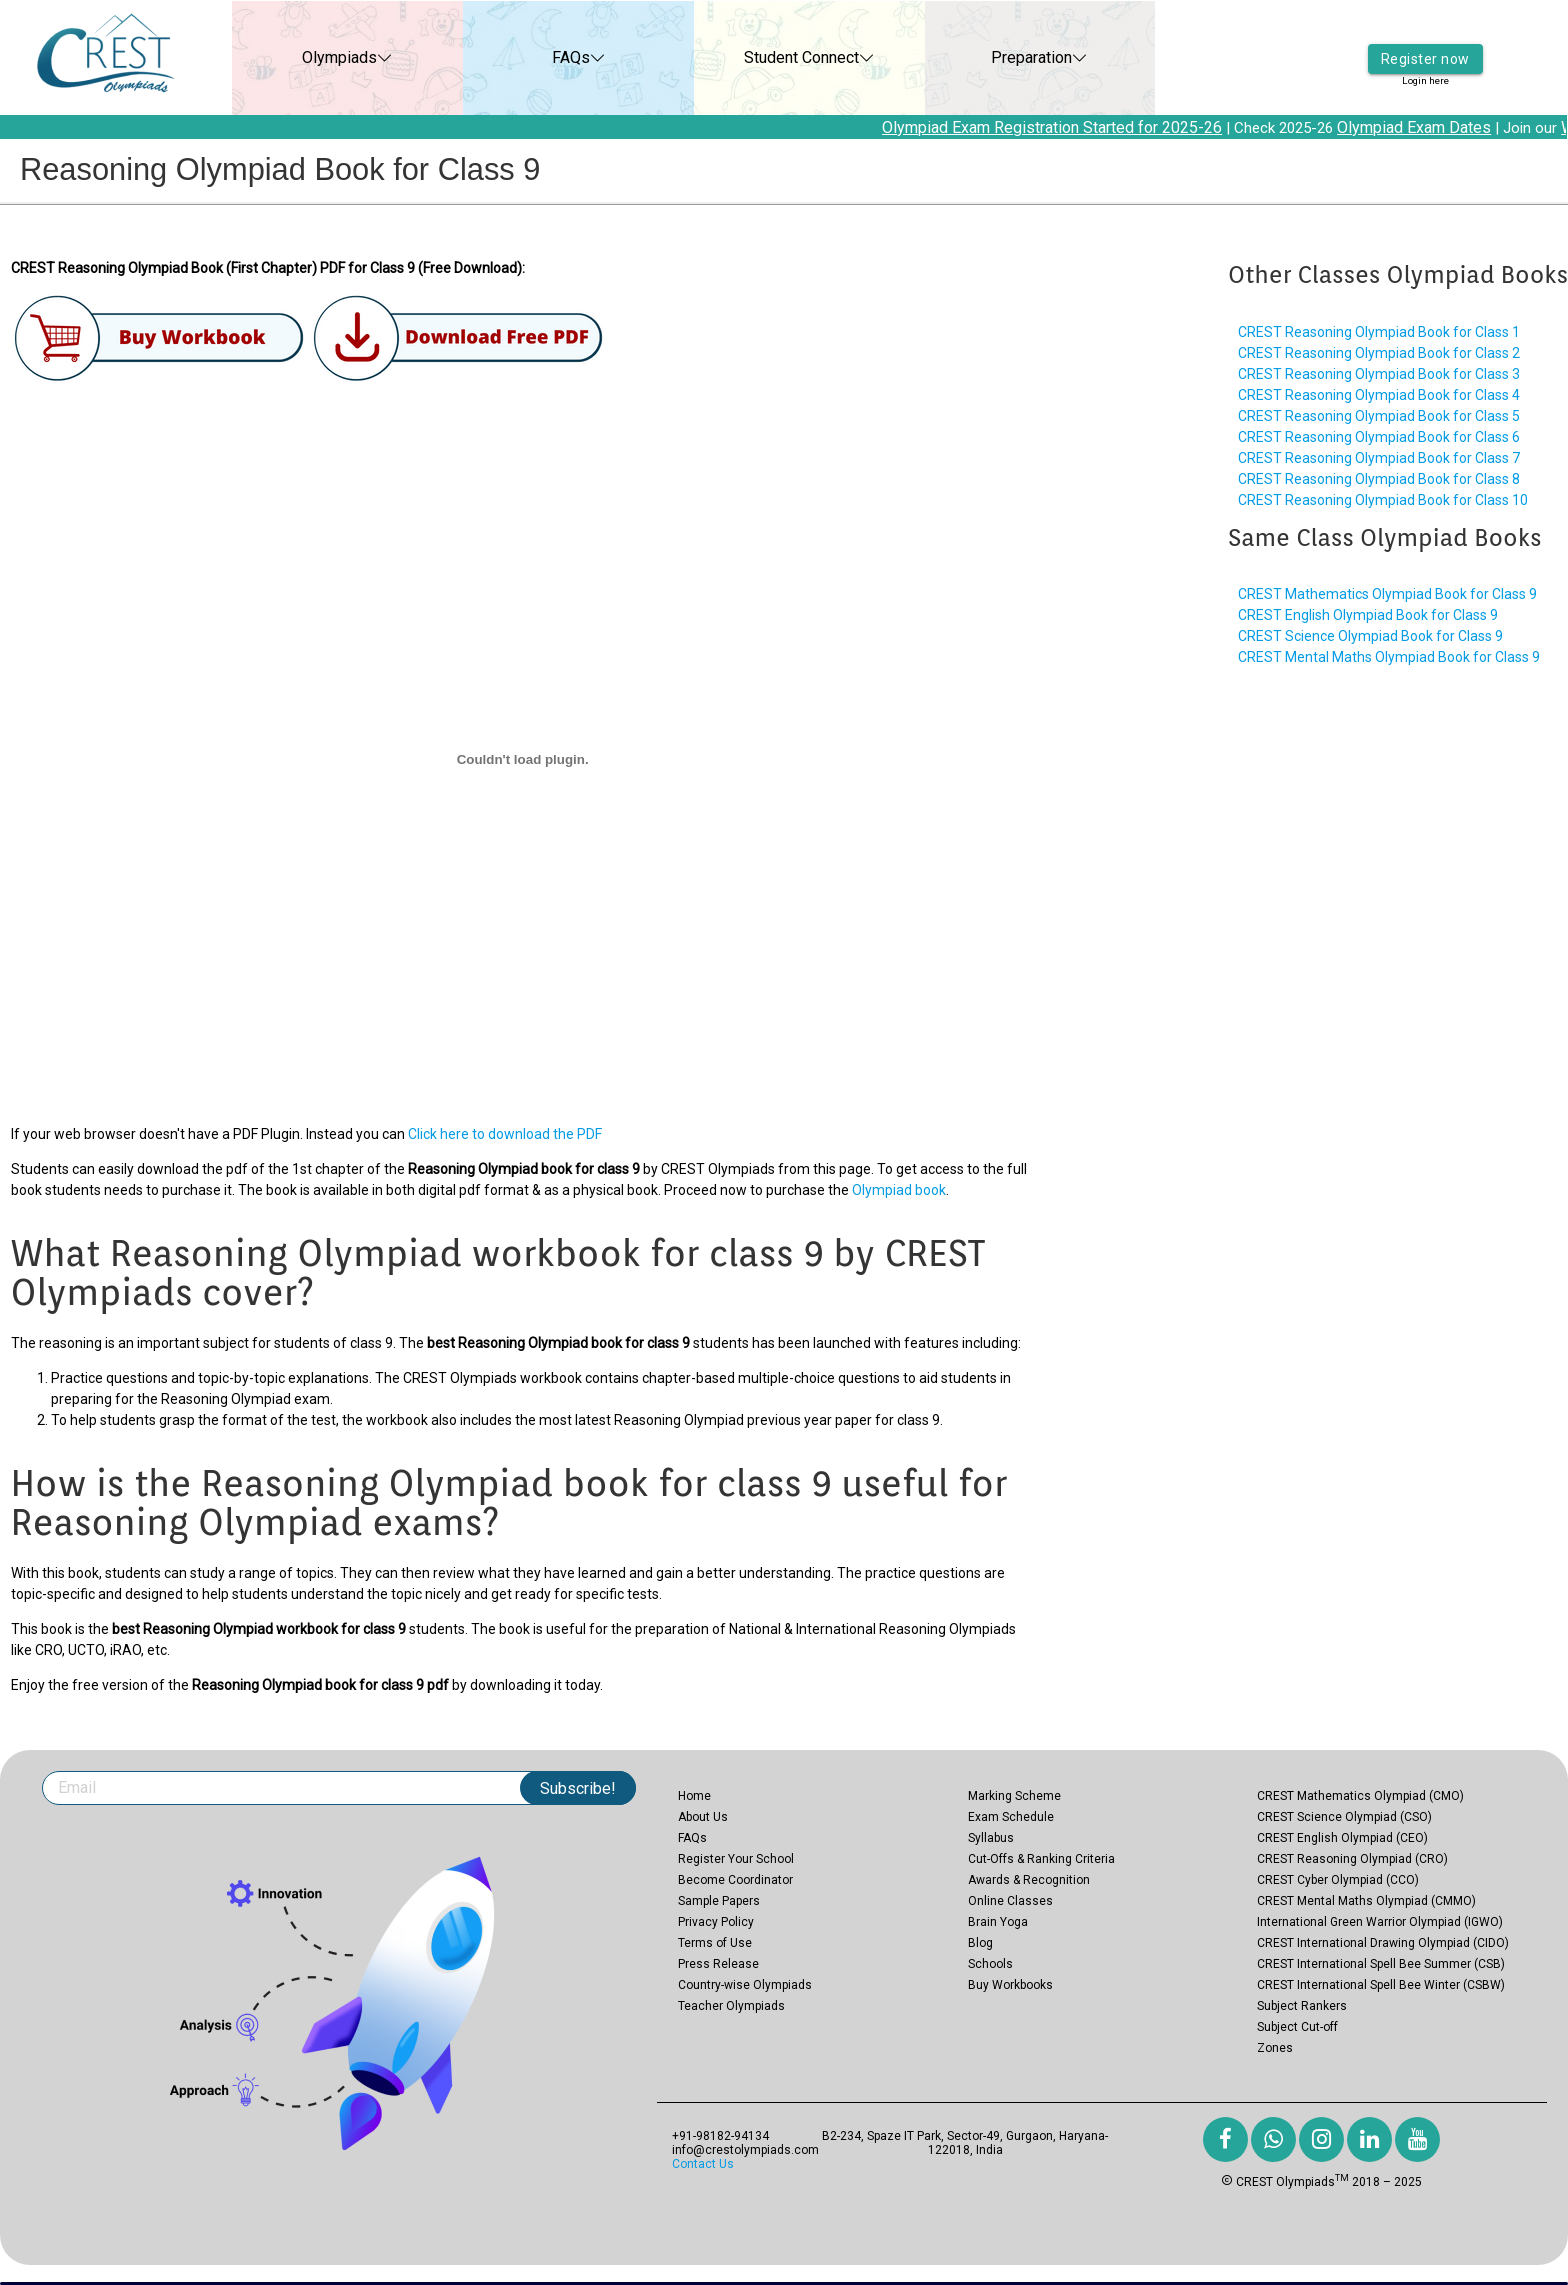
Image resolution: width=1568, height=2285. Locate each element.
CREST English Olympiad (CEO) (1342, 1838)
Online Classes (1010, 1901)
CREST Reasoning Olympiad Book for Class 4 (1379, 395)
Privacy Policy (716, 1922)
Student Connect (780, 57)
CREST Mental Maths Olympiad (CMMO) (1366, 1901)
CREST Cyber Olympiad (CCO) (1338, 1880)
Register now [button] (1425, 45)
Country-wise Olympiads (745, 1985)
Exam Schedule (1011, 1817)
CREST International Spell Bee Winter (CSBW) (1381, 1985)
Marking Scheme (1014, 1796)
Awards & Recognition (1029, 1880)
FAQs (550, 57)
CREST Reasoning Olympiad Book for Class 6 (1379, 437)
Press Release (718, 1964)
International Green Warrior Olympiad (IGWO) (1380, 1922)
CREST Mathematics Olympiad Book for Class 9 (1387, 594)
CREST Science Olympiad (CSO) (1344, 1817)
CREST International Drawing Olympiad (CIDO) (1383, 1943)
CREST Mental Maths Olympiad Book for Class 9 (1389, 657)
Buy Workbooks (1010, 1985)
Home (694, 1796)
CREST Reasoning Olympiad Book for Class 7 (1379, 458)
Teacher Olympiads (731, 2006)
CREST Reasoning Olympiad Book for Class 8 (1379, 479)
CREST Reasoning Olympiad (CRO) (1352, 1859)
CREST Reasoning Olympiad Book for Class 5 (1379, 416)
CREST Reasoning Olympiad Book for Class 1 (1379, 332)
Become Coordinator (735, 1880)
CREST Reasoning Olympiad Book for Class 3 (1379, 374)
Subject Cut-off (1297, 2027)
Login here (1425, 70)
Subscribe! (578, 1788)
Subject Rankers (1302, 2006)
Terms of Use (715, 1943)
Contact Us (703, 2164)
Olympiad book (899, 1190)
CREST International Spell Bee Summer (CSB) (1381, 1964)
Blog (980, 1943)
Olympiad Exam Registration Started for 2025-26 (1073, 127)
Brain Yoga (998, 1922)
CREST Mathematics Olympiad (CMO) (1360, 1796)
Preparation (1011, 57)
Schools (990, 1964)
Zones (1275, 2048)
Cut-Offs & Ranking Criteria (1041, 1859)
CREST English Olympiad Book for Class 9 (1368, 615)
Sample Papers (719, 1901)
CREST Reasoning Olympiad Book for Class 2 (1379, 353)
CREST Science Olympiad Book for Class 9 (1370, 636)
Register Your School (736, 1859)
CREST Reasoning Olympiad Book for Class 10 (1383, 500)
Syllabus (991, 1838)
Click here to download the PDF (505, 1134)
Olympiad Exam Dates (1435, 127)
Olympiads (319, 57)
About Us (703, 1817)
